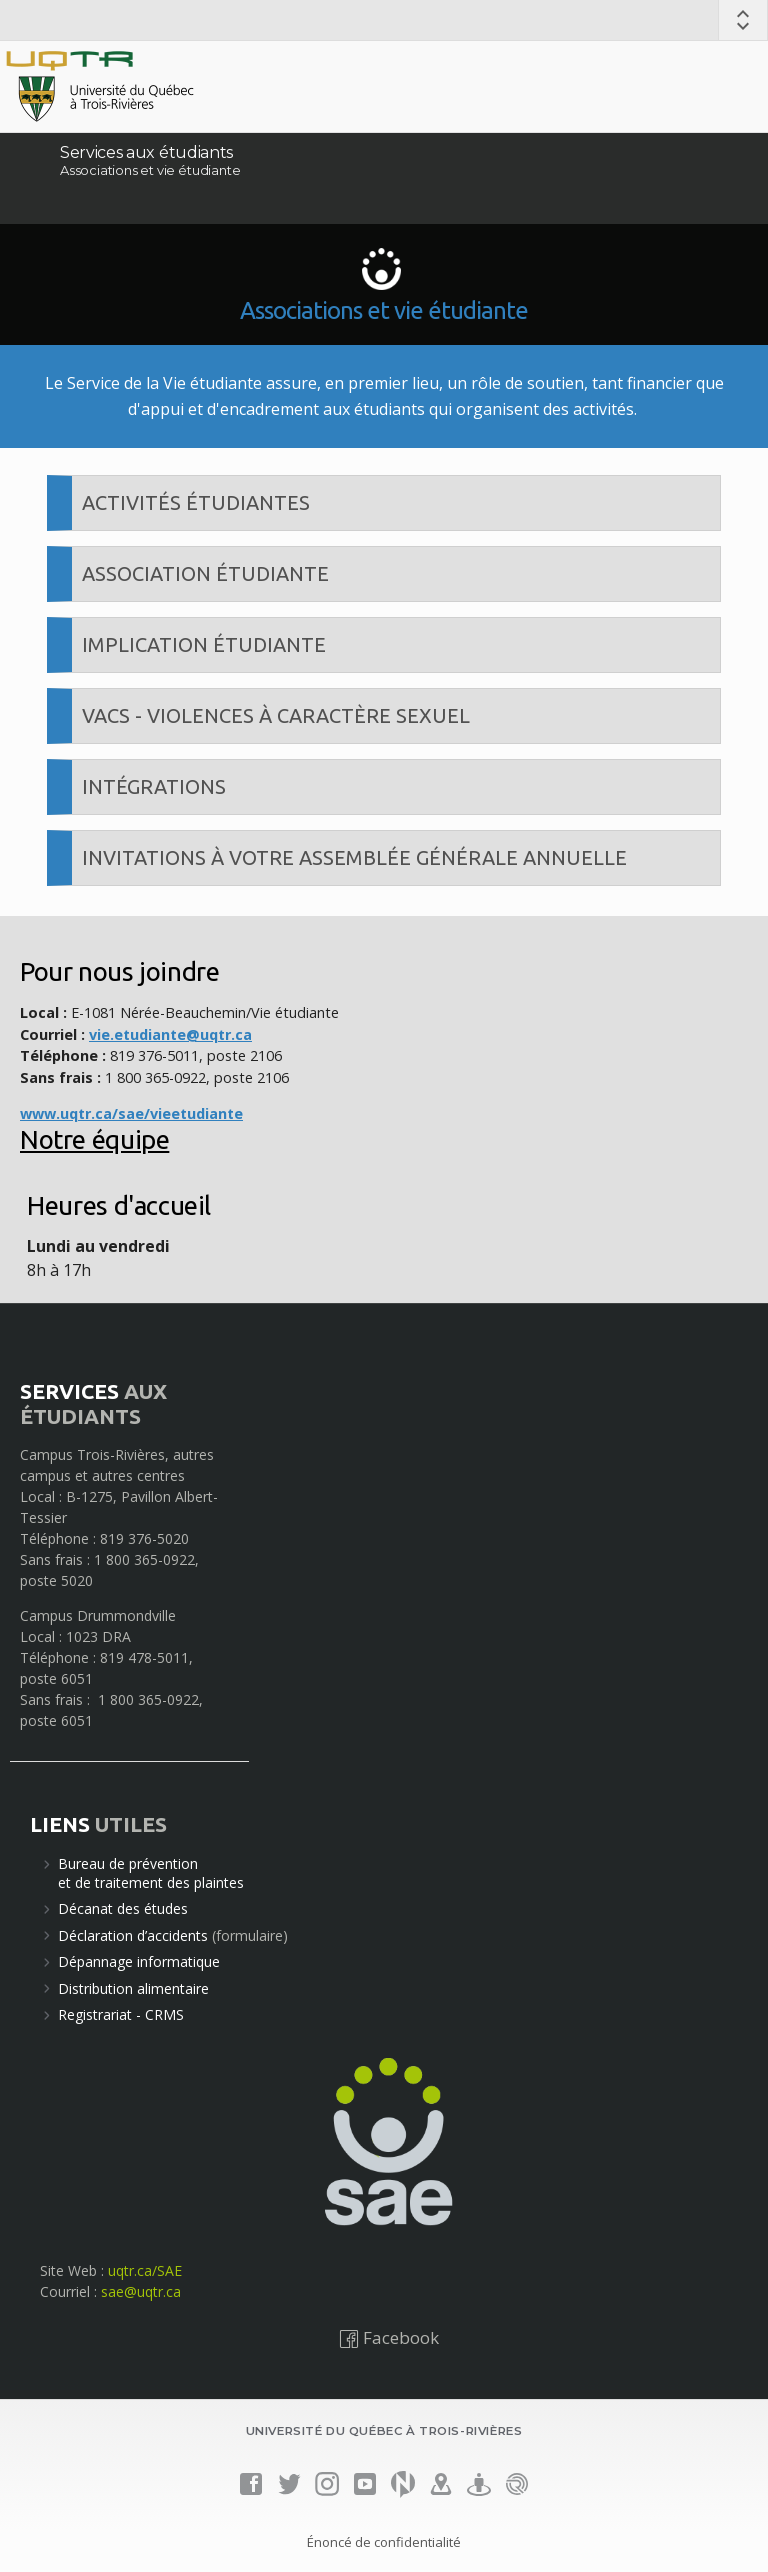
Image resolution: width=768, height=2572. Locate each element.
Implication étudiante (204, 644)
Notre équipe (94, 1139)
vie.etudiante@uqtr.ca (170, 1034)
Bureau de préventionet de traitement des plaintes (151, 1872)
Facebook (389, 2337)
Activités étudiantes (196, 502)
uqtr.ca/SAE (145, 2270)
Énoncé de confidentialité (384, 2542)
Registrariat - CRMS (121, 2014)
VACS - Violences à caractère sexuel (276, 715)
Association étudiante (205, 573)
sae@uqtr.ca (141, 2291)
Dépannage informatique (139, 1961)
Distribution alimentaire (133, 1988)
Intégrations (154, 786)
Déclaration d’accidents (133, 1935)
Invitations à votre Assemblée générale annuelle (354, 857)
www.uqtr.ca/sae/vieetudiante (131, 1113)
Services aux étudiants (146, 152)
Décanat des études (123, 1908)
